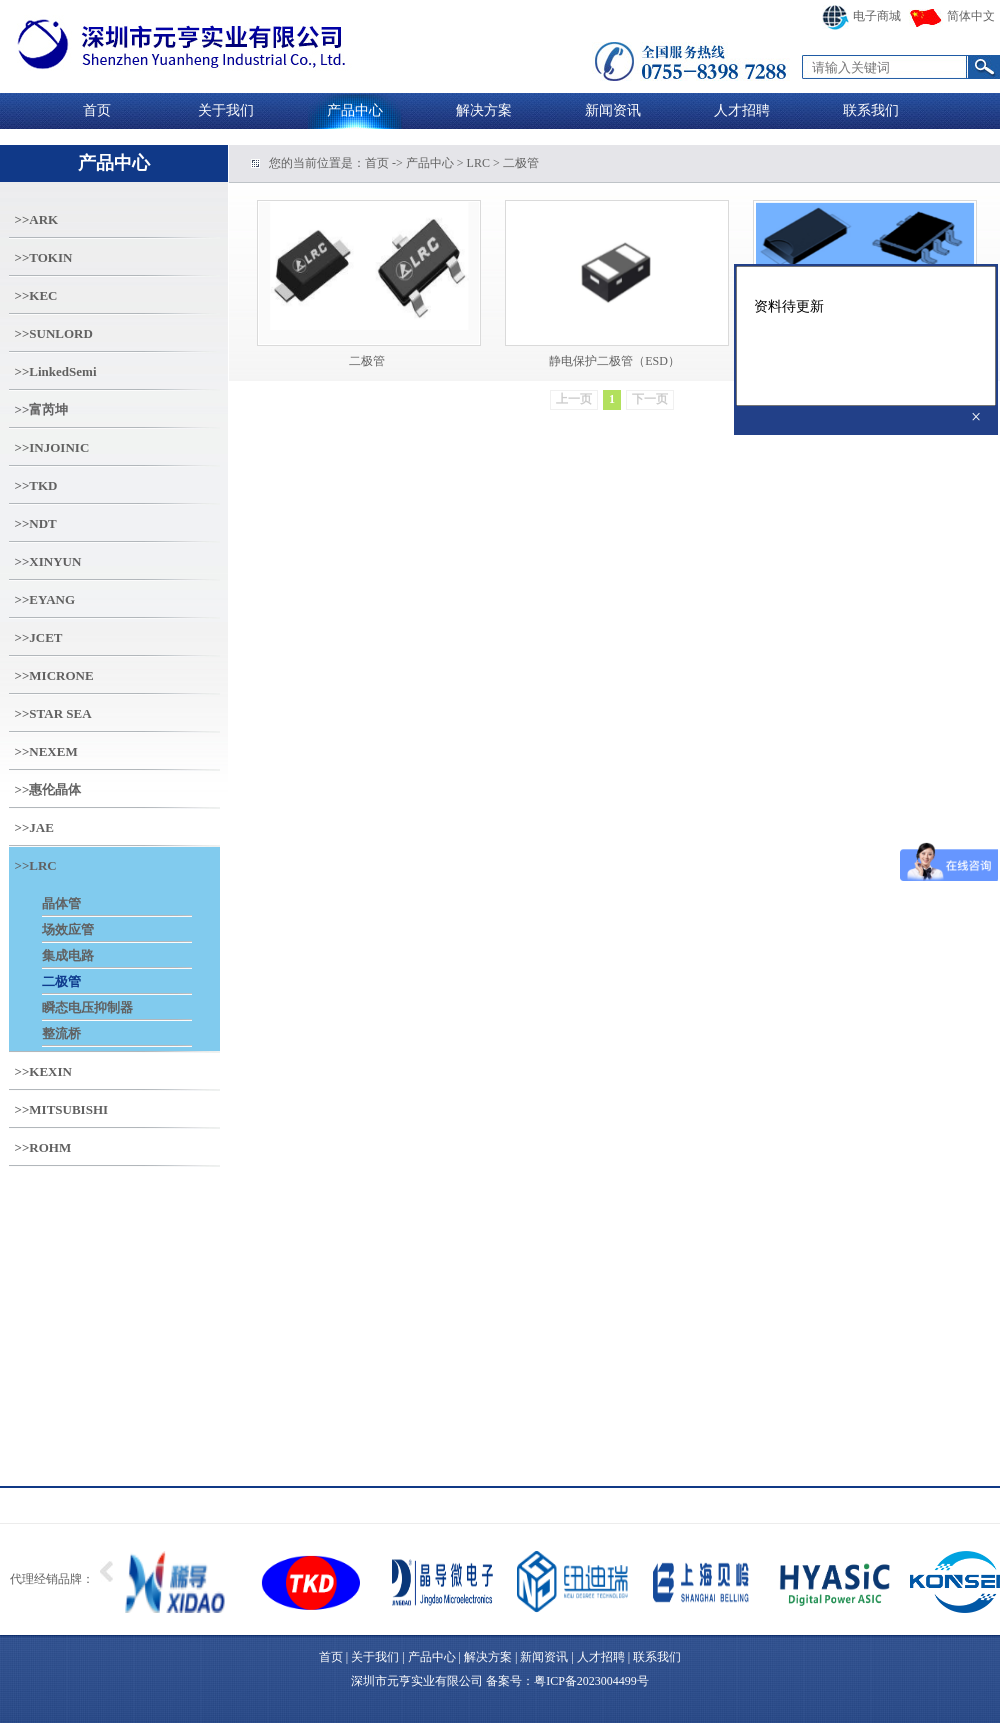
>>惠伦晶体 (48, 789)
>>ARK (37, 219)
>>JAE (34, 827)
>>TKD (36, 485)
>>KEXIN (43, 1071)
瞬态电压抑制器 (87, 1007)
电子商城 (861, 16)
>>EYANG (45, 599)
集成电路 (68, 955)
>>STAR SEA (53, 713)
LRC (478, 163)
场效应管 (68, 929)
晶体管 (61, 903)
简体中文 (952, 16)
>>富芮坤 (42, 409)
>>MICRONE (54, 675)
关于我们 (226, 110)
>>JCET (39, 637)
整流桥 (61, 1033)
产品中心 (355, 110)
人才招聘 (742, 110)
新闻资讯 (613, 110)
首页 (97, 110)
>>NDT (36, 523)
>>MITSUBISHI (62, 1109)
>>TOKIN (44, 257)
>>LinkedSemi (56, 371)
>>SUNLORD (54, 333)
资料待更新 (866, 336)
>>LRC (36, 865)
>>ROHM (43, 1147)
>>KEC (36, 295)
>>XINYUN (48, 561)
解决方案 (484, 110)
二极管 (61, 981)
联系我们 (871, 110)
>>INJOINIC (52, 447)
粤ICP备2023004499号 (591, 1681)
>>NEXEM (46, 751)
